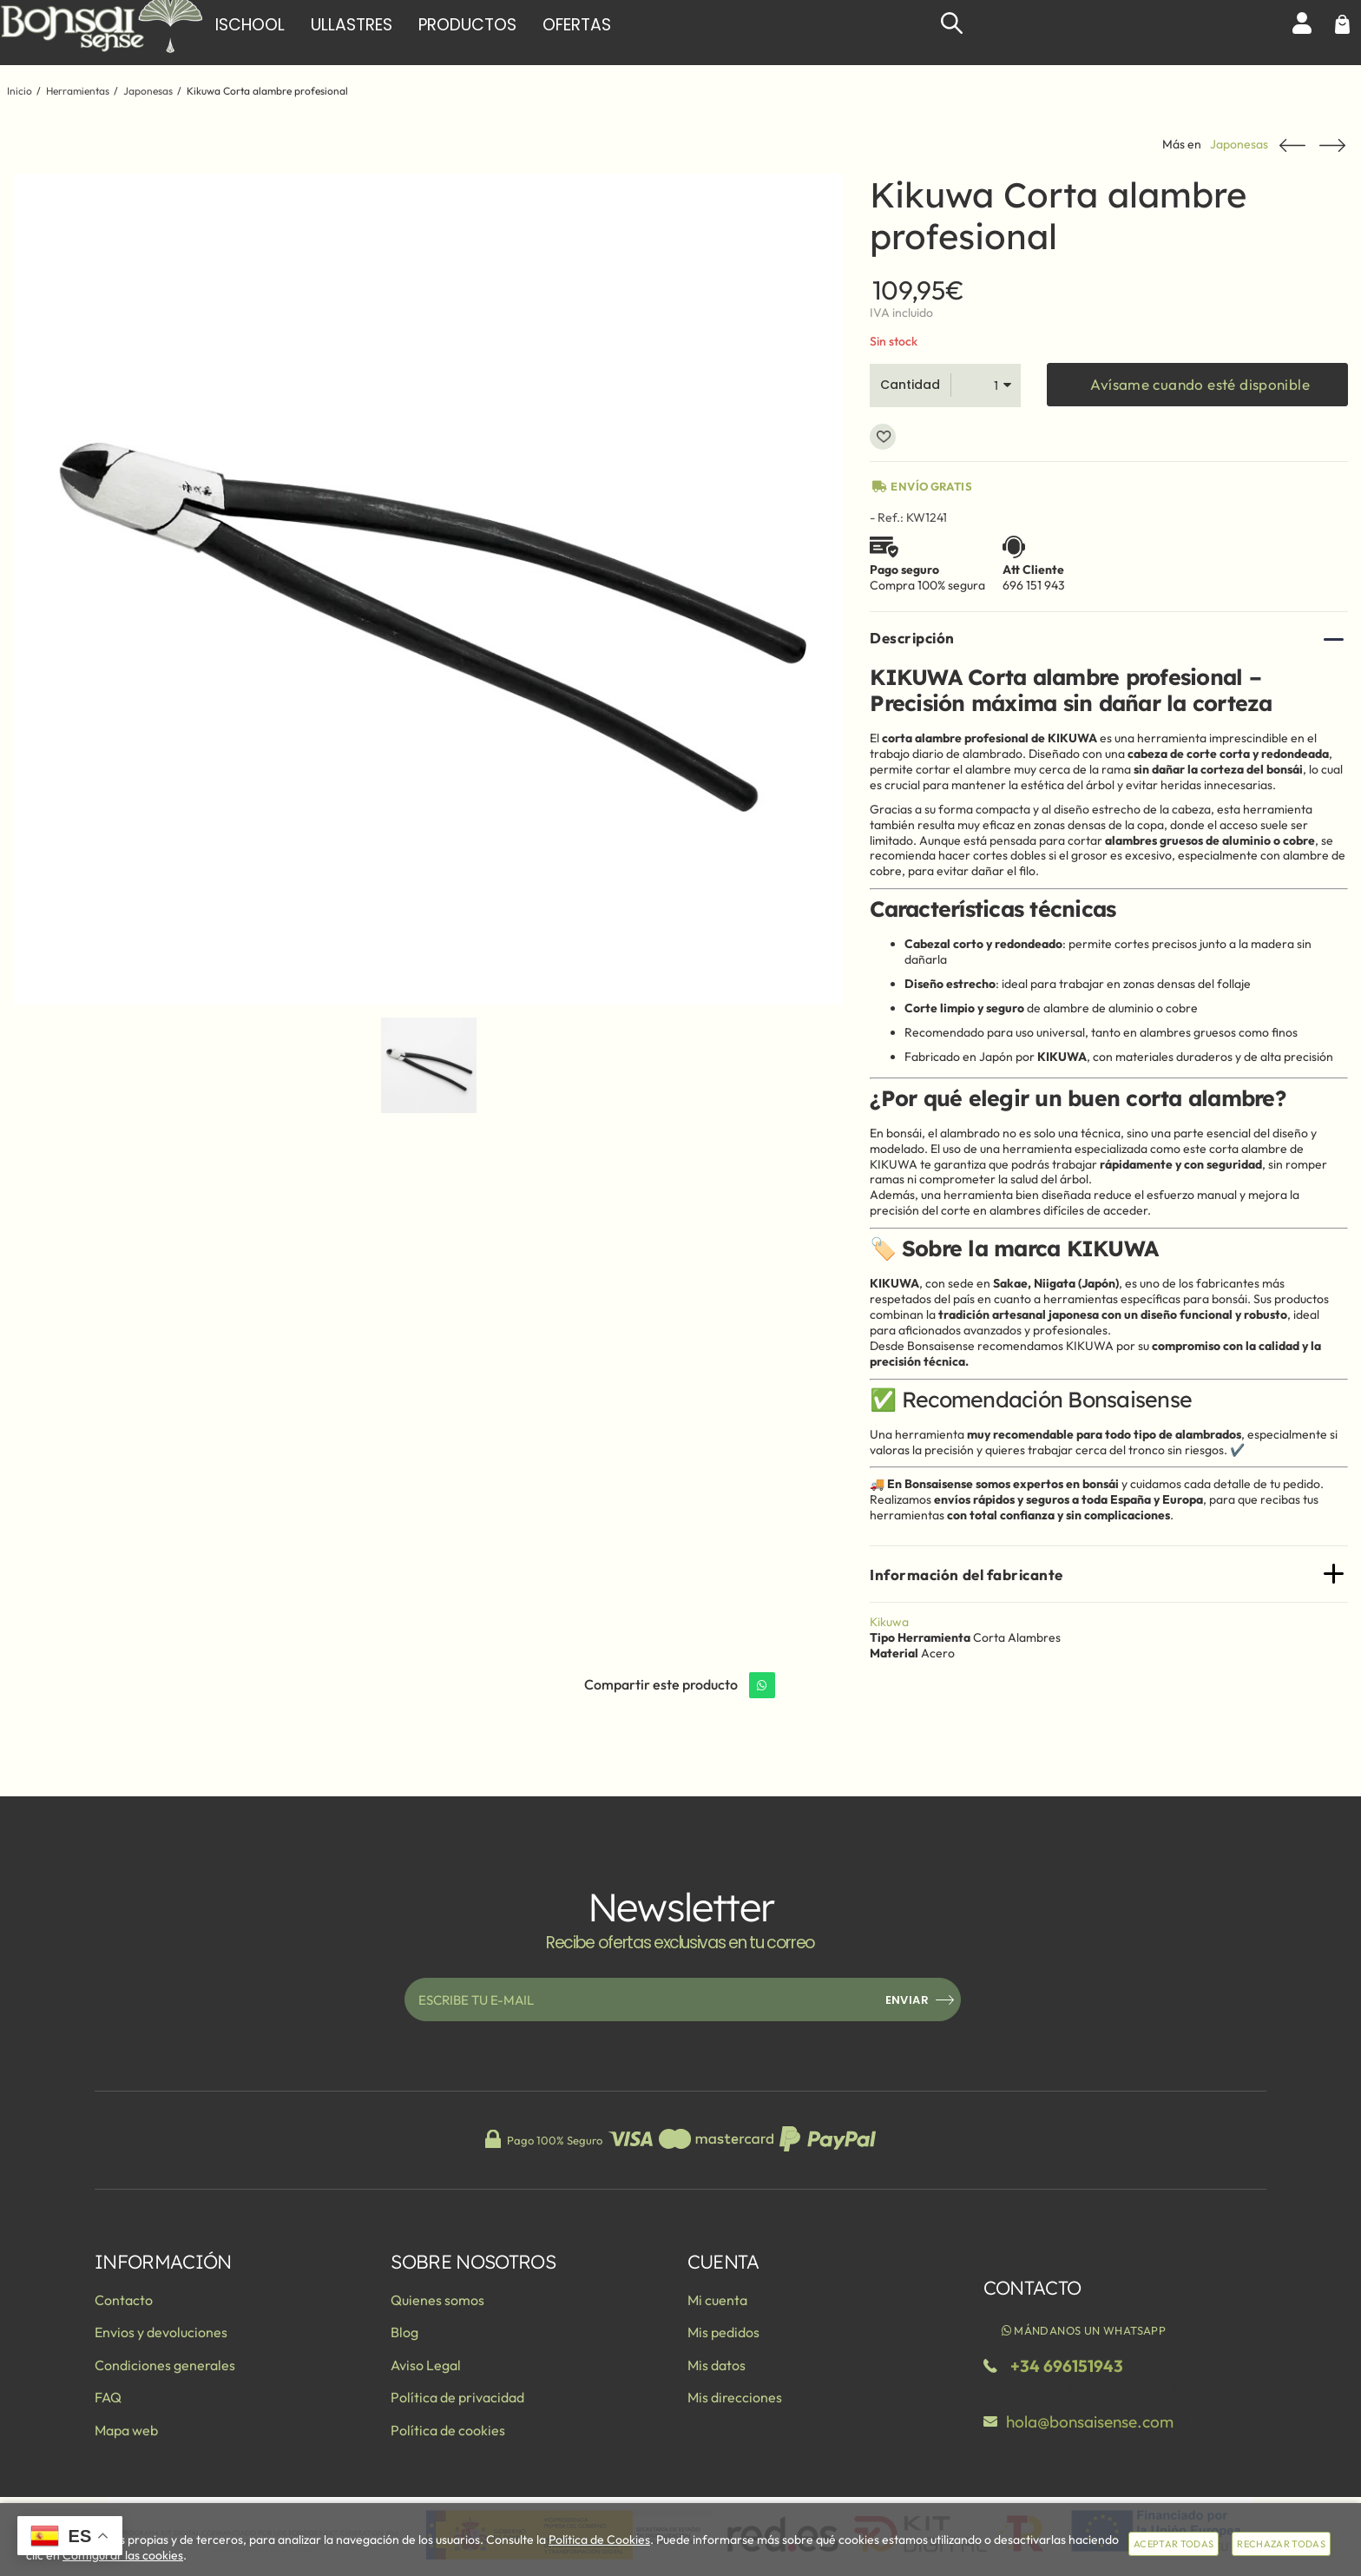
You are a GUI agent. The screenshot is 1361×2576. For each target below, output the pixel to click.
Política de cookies (448, 2430)
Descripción (912, 638)
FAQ (108, 2397)
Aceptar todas (1173, 2544)
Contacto (124, 2300)
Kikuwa (889, 1622)
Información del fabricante (966, 1574)
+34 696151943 (1066, 2365)
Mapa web (126, 2430)
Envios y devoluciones (161, 2332)
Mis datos (716, 2365)
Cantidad (910, 384)
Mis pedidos (723, 2332)
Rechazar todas (1281, 2544)
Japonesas (1239, 144)
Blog (404, 2332)
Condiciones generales (165, 2365)
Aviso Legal (426, 2365)
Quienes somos (437, 2300)
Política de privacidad (457, 2397)
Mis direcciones (734, 2397)
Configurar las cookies (122, 2555)
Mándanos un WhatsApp (1083, 2330)
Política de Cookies (599, 2539)
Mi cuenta (717, 2300)
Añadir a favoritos (883, 437)
